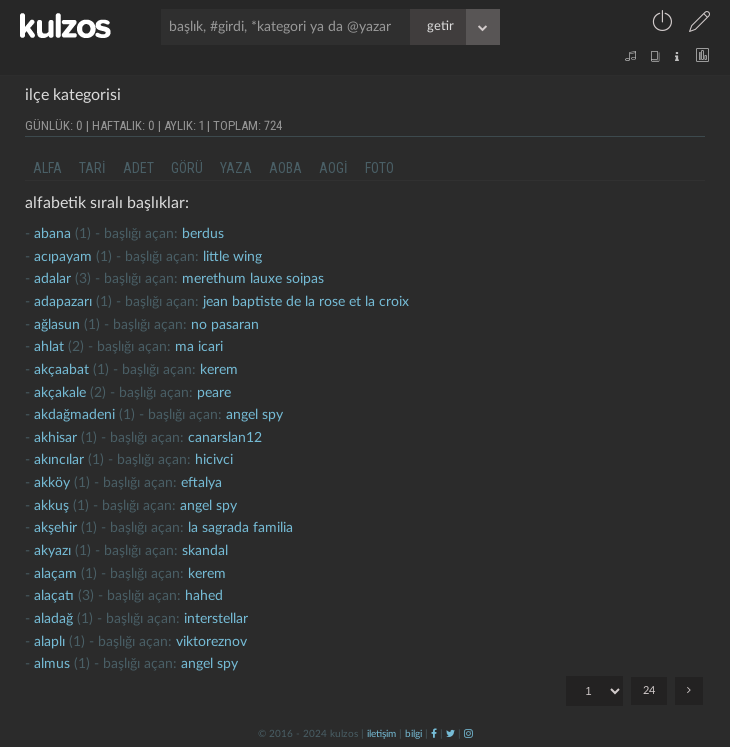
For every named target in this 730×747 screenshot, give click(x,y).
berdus (203, 234)
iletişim (381, 734)
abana (52, 234)
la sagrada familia (240, 528)
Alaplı (49, 642)
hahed (204, 596)
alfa (47, 168)
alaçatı (54, 596)
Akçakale (60, 393)
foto (379, 168)
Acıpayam (63, 257)
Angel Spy (254, 415)
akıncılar (59, 460)
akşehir (55, 528)
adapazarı (63, 302)
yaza (236, 168)
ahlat (49, 347)
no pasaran (225, 325)
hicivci (214, 460)
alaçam (55, 574)
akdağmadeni (74, 415)
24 (649, 690)
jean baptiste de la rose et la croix (306, 302)
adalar (52, 279)
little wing (232, 257)
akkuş (51, 506)
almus (52, 664)
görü (187, 168)
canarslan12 (225, 438)
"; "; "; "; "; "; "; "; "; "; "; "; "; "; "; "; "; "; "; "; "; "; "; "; (594, 691)
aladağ (53, 619)
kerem (219, 370)
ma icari (199, 347)
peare (214, 393)
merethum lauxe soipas (253, 279)
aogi (333, 168)
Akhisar (55, 438)
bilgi (413, 734)
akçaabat (61, 370)
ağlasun (57, 325)
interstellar (216, 619)
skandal (205, 551)
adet (138, 168)
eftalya (201, 483)
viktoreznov (211, 642)
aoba (285, 168)
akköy (52, 483)
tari (92, 168)
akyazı (52, 551)
